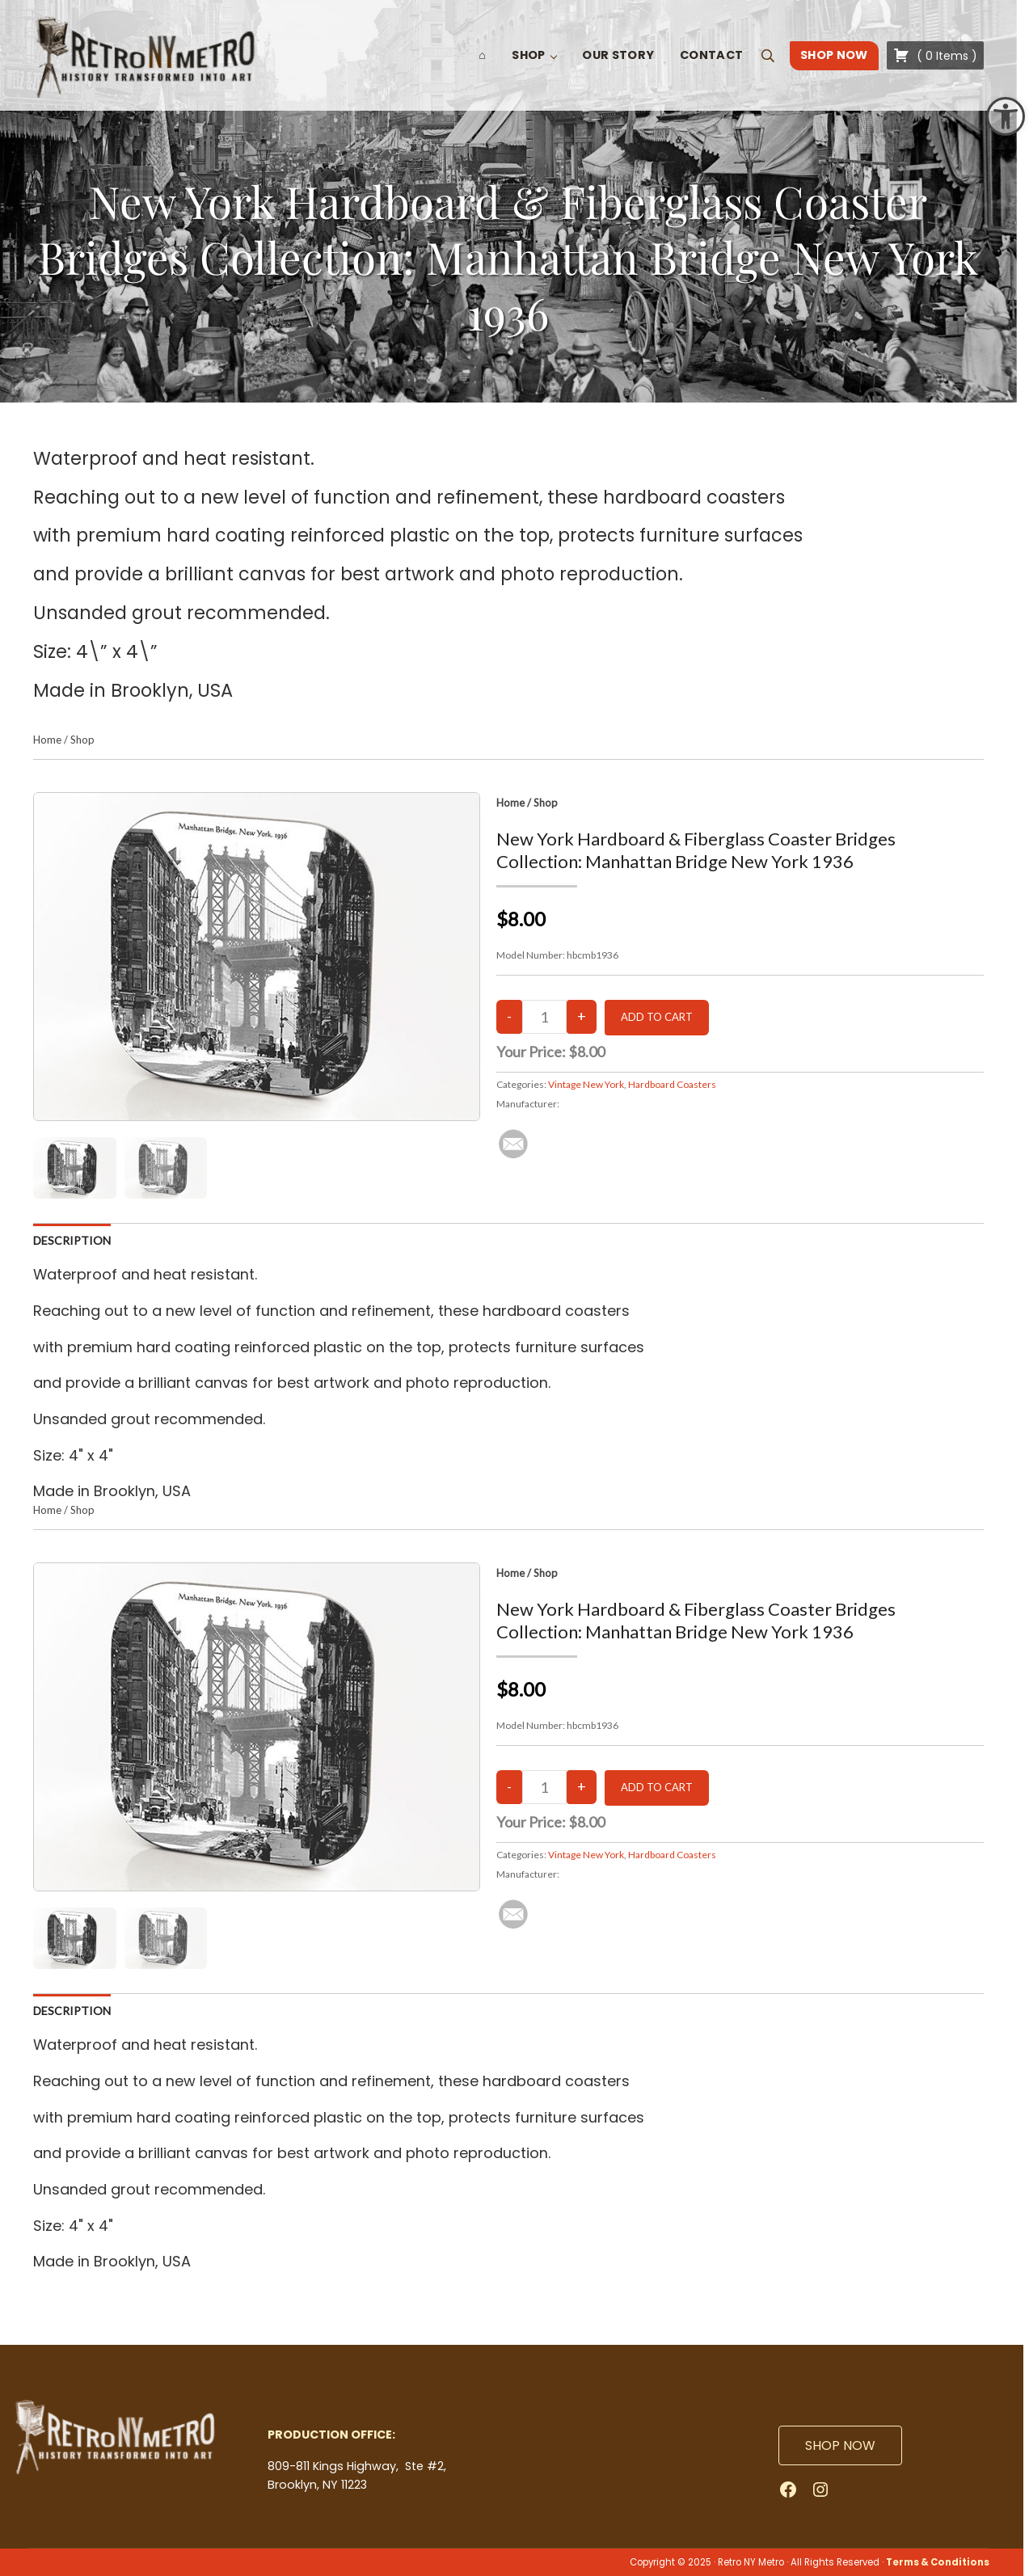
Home (47, 739)
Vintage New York (586, 1084)
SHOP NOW (840, 2445)
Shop (82, 739)
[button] (1005, 116)
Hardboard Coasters (672, 1084)
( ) (935, 56)
